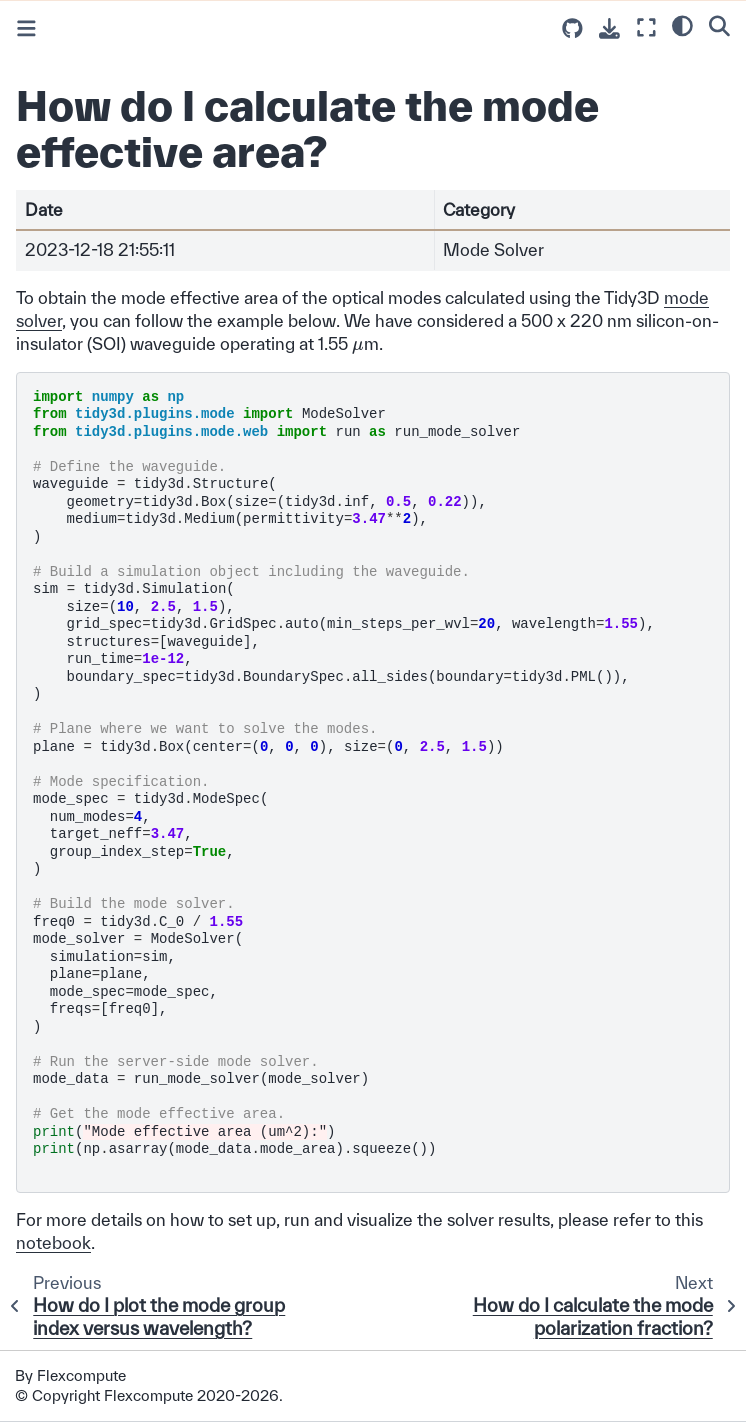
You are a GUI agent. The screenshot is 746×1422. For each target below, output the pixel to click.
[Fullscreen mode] (646, 27)
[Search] (719, 25)
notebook (53, 1242)
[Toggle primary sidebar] (26, 28)
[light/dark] (682, 25)
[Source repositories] (572, 28)
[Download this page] (609, 28)
